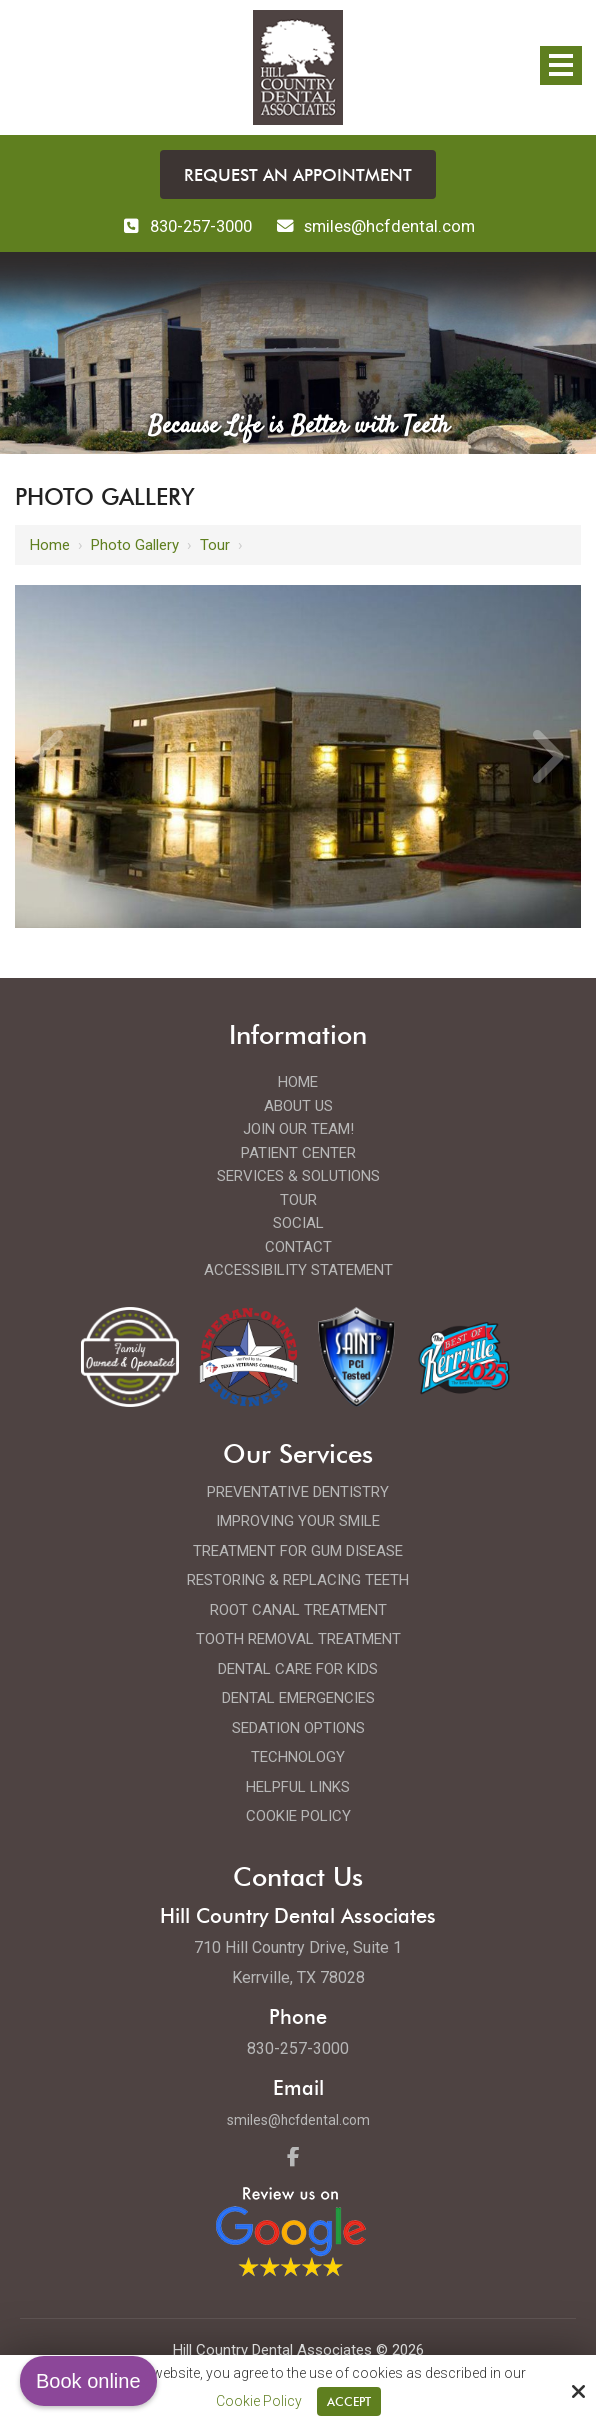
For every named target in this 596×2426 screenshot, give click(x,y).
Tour (215, 544)
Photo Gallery (135, 544)
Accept (349, 2401)
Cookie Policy (259, 2401)
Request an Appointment (298, 174)
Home (50, 544)
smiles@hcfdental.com (298, 2119)
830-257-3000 (183, 226)
